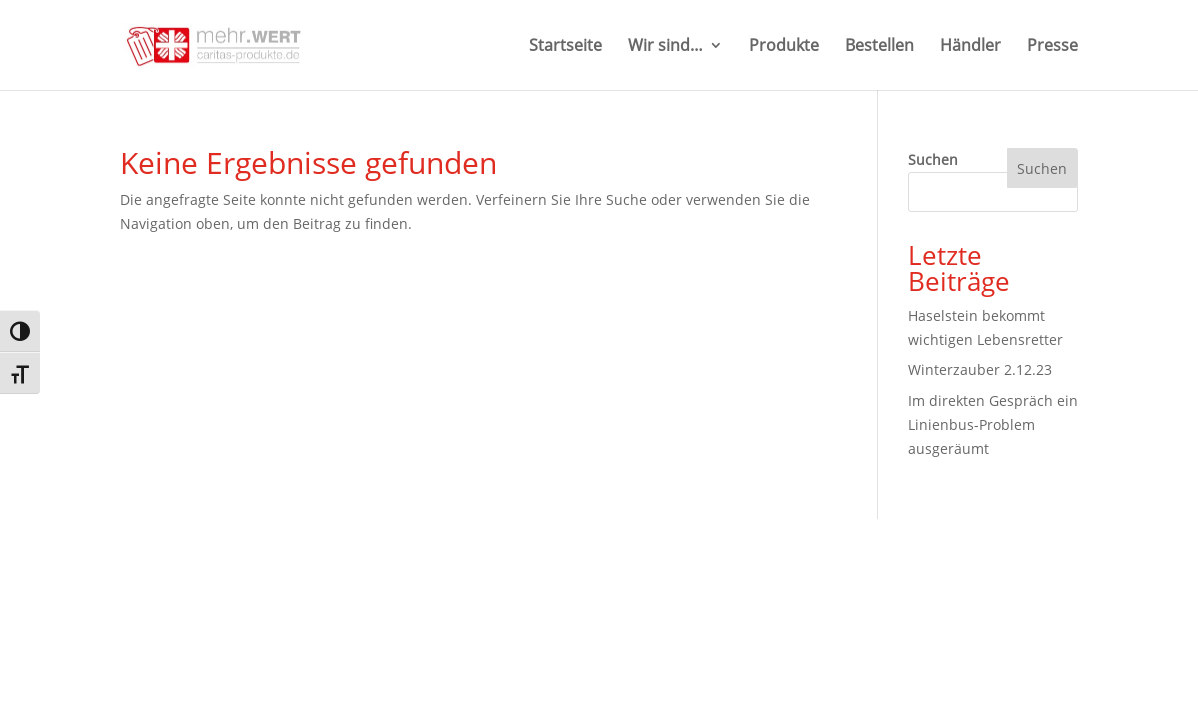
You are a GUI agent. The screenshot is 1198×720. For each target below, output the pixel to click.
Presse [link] (1052, 47)
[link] (217, 43)
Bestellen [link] (879, 47)
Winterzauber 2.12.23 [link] (980, 369)
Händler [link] (970, 47)
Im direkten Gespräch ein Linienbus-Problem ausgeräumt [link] (993, 424)
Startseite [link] (565, 47)
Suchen (933, 159)
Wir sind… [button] (665, 47)
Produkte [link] (784, 47)
